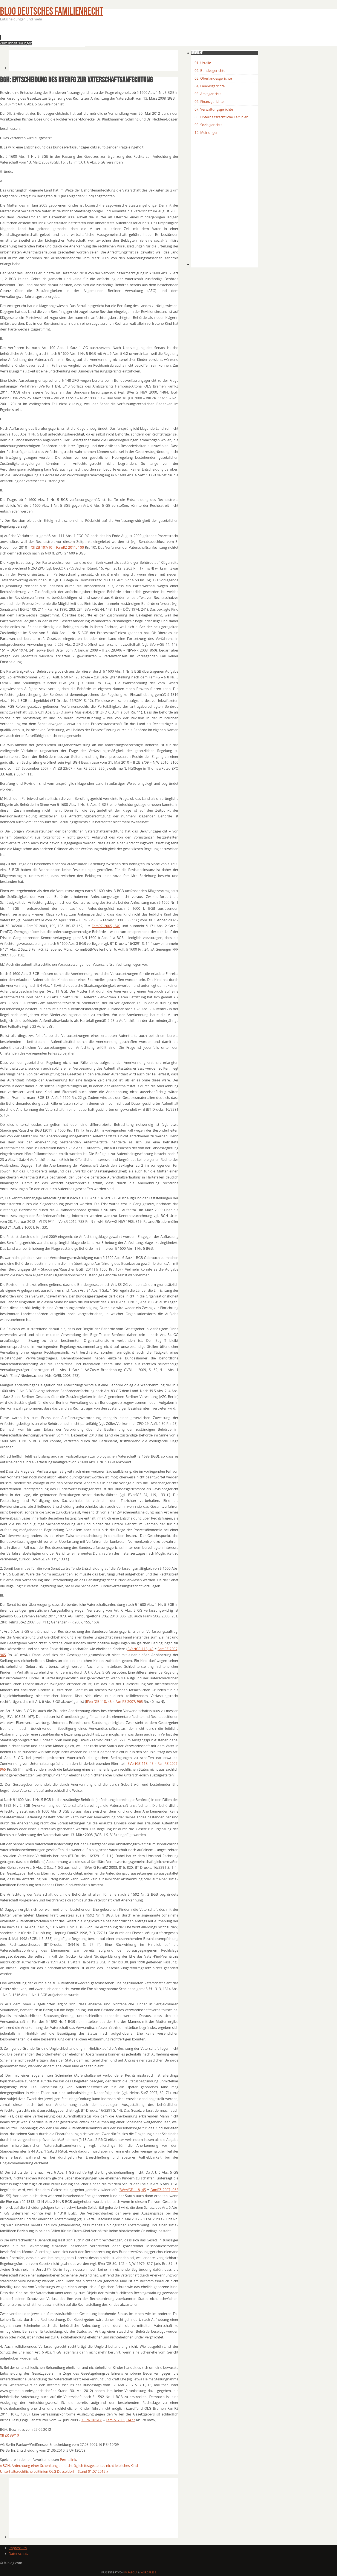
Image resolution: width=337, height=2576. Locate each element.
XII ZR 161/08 (91, 2420)
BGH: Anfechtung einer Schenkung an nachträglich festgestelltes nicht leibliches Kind (69, 2465)
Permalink (68, 2459)
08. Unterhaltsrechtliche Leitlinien (221, 117)
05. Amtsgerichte (208, 93)
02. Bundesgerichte (210, 70)
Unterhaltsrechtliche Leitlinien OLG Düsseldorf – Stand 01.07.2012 (54, 2471)
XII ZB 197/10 (41, 547)
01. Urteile (203, 62)
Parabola (131, 2572)
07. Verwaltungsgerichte (214, 109)
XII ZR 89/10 (9, 2435)
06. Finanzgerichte (209, 101)
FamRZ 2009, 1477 (120, 2420)
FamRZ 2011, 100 (70, 547)
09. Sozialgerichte (208, 124)
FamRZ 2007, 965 (129, 1701)
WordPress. (148, 2572)
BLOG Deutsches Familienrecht (51, 11)
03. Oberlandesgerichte (213, 78)
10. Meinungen (206, 132)
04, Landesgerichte (210, 86)
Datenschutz (19, 2553)
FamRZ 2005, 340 (106, 926)
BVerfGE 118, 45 (140, 1648)
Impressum (18, 2547)
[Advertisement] (87, 35)
